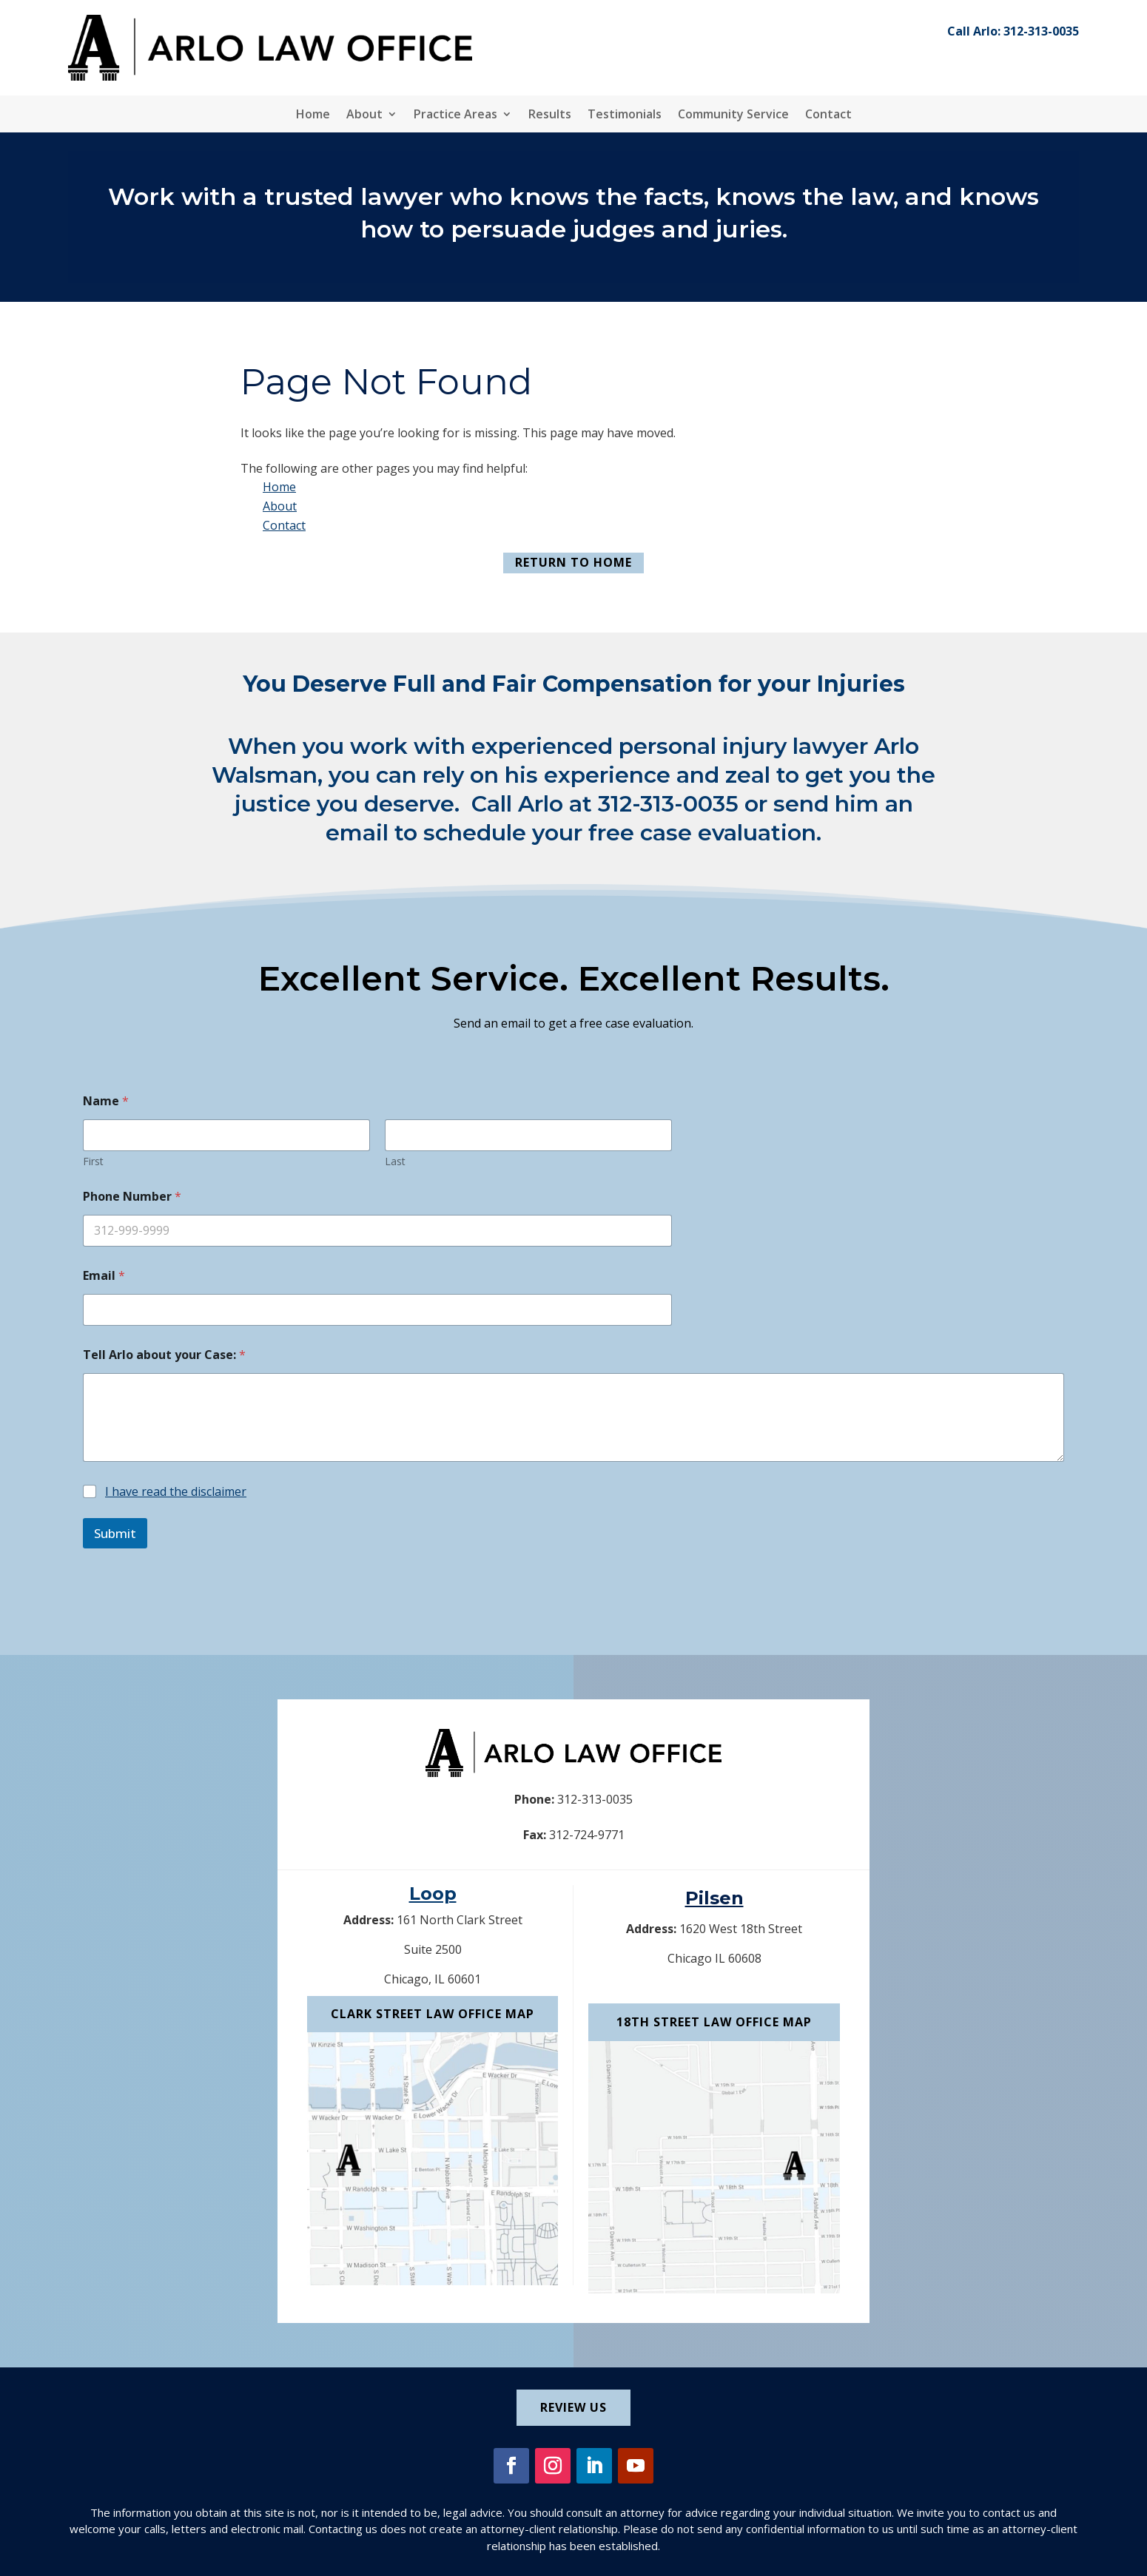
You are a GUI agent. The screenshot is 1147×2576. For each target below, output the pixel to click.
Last (395, 1161)
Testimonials (625, 115)
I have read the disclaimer (175, 1491)
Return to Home (573, 562)
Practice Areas (455, 115)
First (93, 1161)
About (364, 115)
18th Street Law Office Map (714, 2022)
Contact (828, 115)
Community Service (733, 115)
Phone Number (132, 1197)
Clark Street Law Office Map (432, 2014)
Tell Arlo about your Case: (164, 1355)
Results (549, 115)
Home (313, 115)
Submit (115, 1533)
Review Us (573, 2407)
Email (104, 1276)
